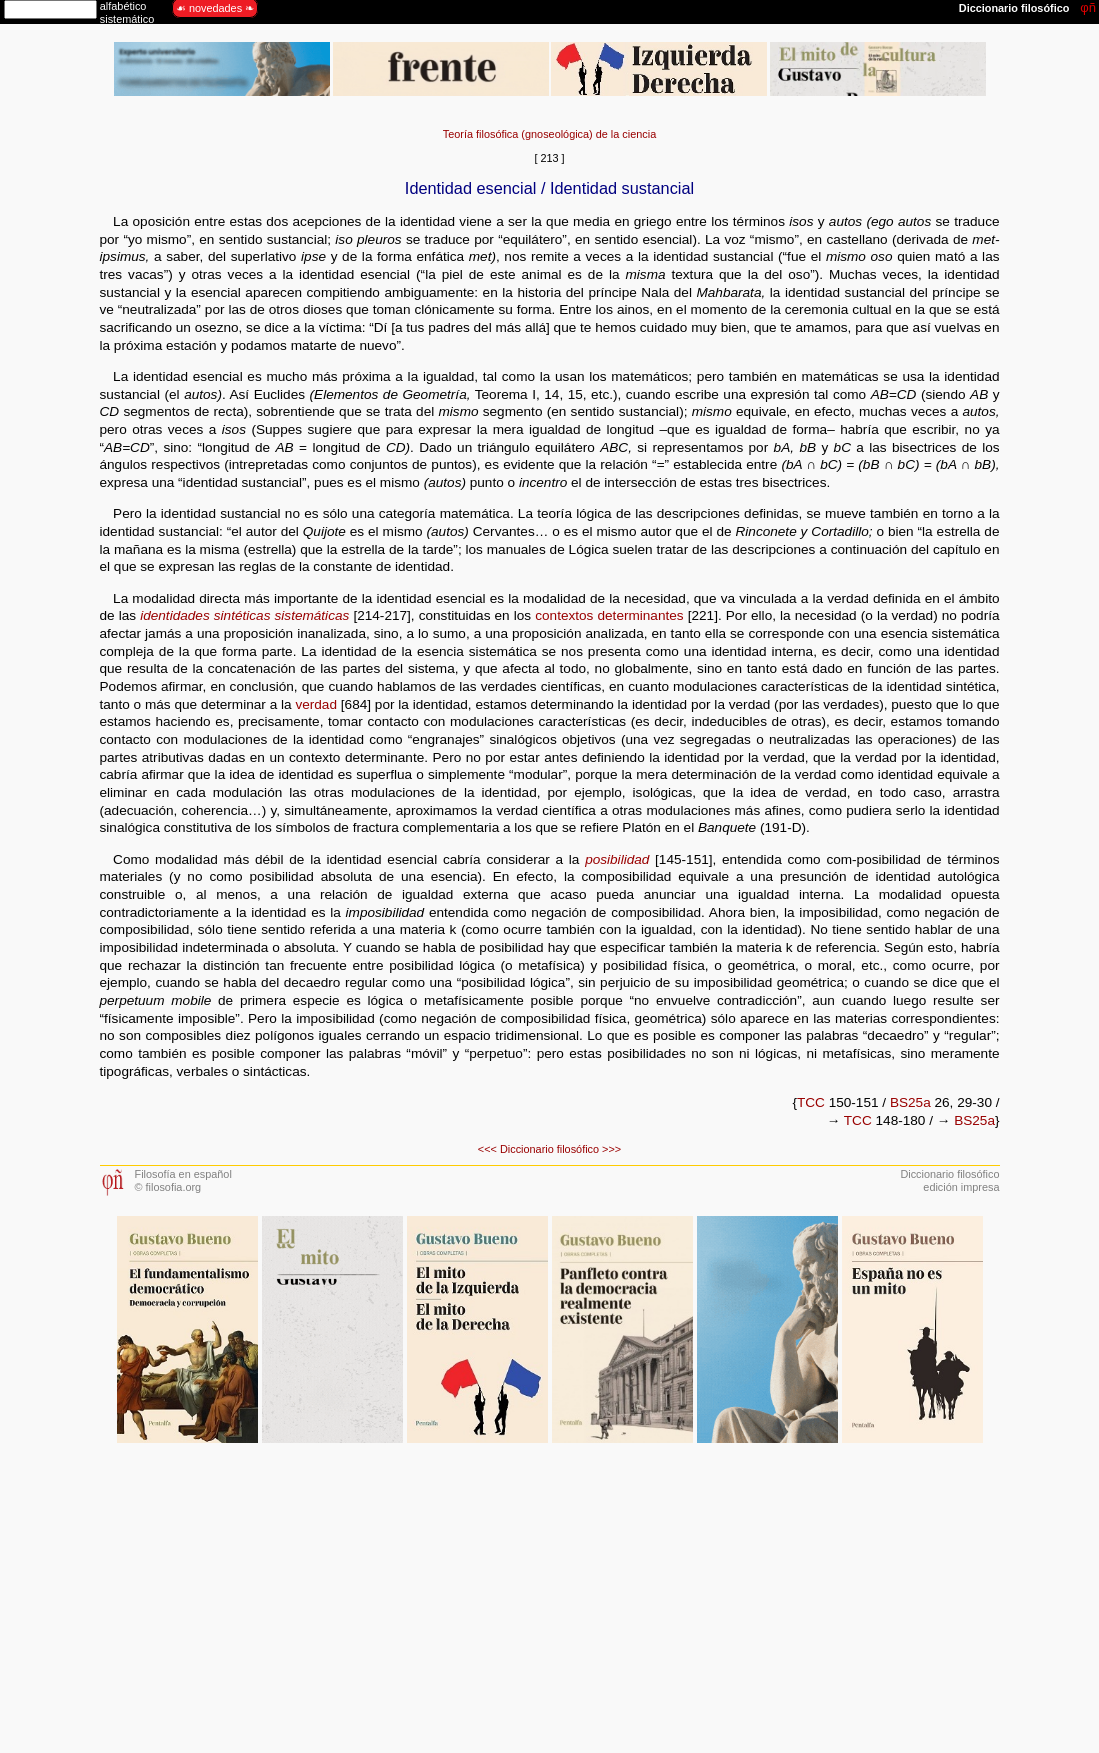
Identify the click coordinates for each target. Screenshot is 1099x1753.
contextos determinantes (609, 615)
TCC (811, 1102)
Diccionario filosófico (549, 1149)
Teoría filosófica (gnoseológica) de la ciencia (549, 134)
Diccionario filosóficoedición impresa (949, 1180)
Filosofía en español (183, 1174)
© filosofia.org (168, 1187)
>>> (611, 1149)
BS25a (910, 1102)
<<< (487, 1149)
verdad (316, 704)
